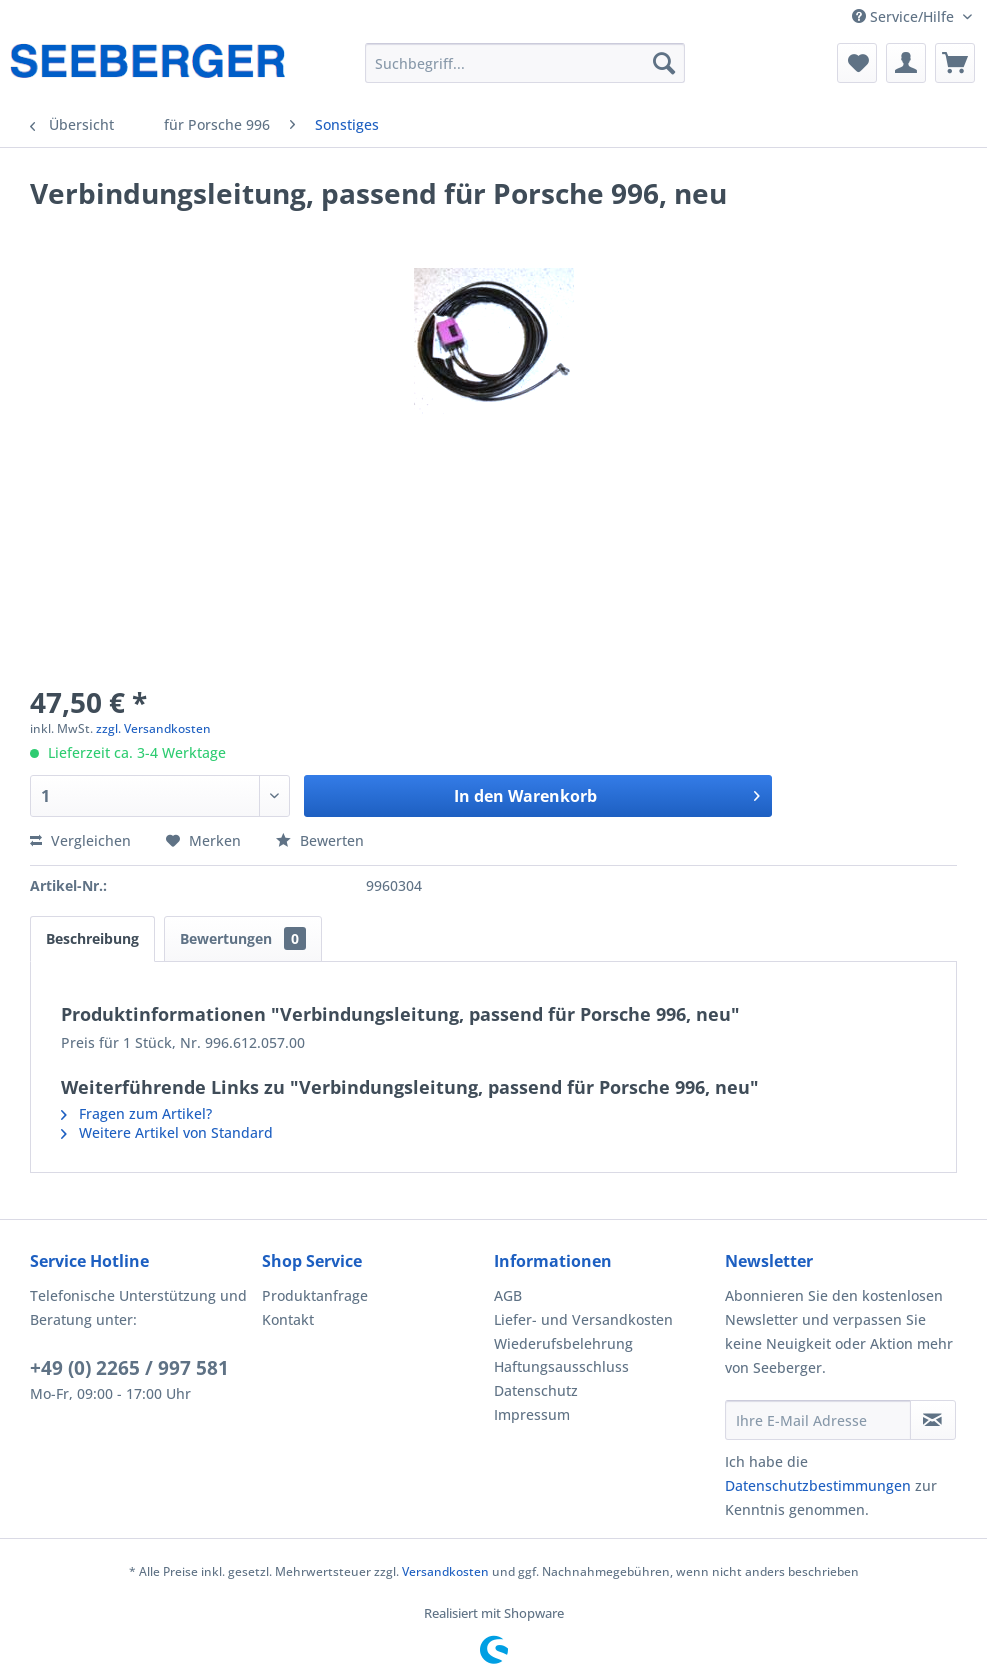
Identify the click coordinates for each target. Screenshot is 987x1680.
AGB (508, 1295)
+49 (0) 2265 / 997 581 (129, 1368)
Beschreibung (92, 938)
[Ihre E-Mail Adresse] (817, 1420)
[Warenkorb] (955, 63)
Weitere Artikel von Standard (167, 1132)
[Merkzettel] (857, 63)
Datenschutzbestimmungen (818, 1485)
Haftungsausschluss (561, 1366)
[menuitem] (525, 63)
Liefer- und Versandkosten (583, 1319)
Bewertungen (243, 938)
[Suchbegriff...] (525, 63)
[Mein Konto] (906, 63)
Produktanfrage (315, 1295)
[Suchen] (664, 63)
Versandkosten (445, 1571)
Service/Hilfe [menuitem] (905, 16)
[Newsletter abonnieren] (933, 1420)
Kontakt (288, 1319)
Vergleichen (80, 840)
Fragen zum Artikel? (136, 1113)
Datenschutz (536, 1390)
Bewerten (320, 840)
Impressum (532, 1414)
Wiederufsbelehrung (563, 1343)
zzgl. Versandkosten (153, 728)
